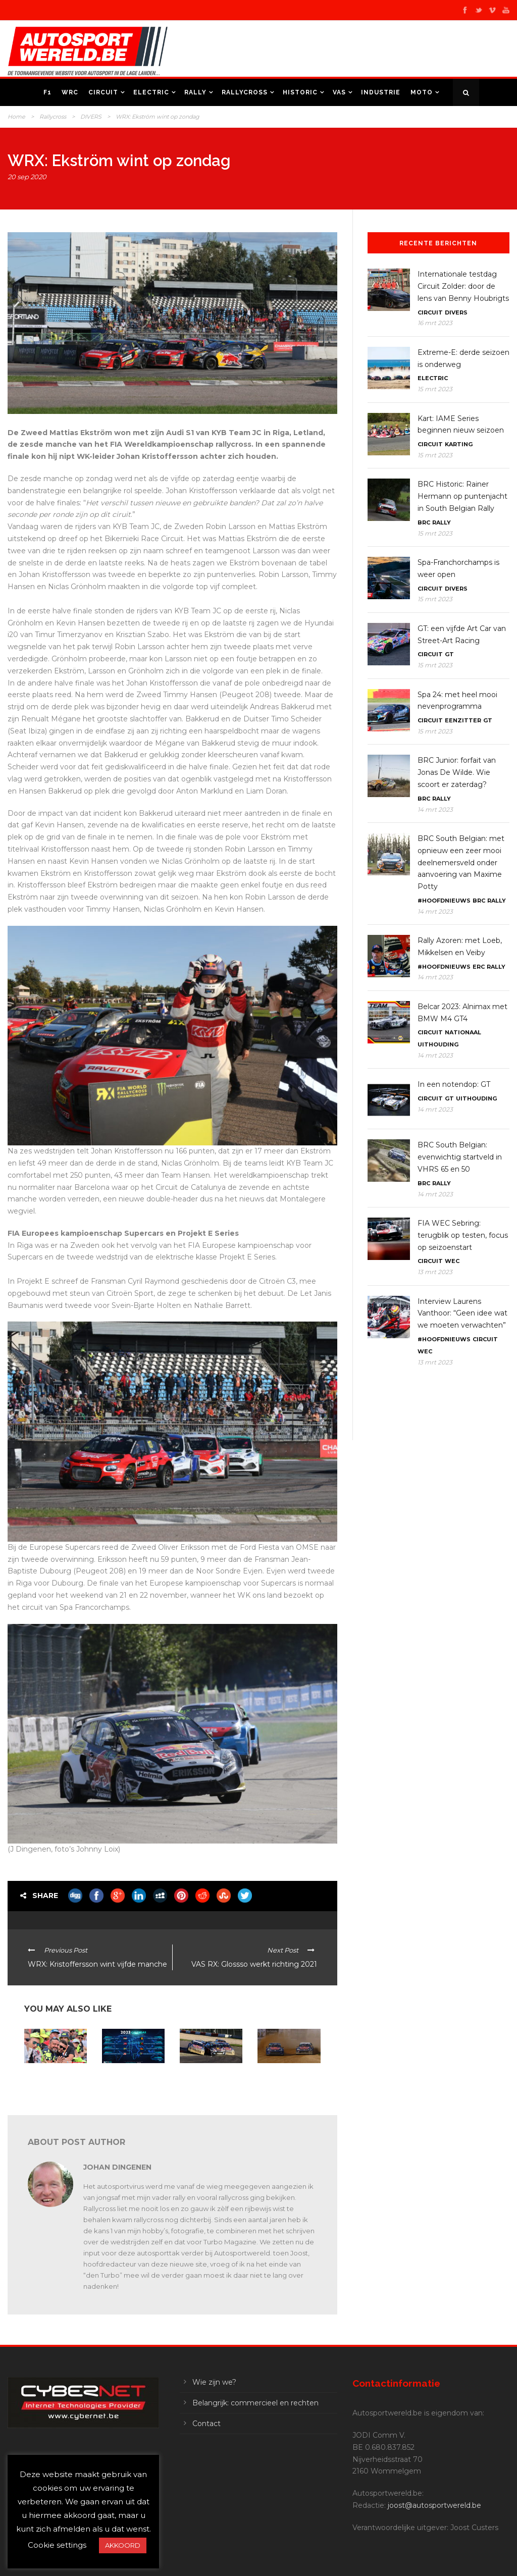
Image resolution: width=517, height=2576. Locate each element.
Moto (421, 92)
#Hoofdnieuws (444, 900)
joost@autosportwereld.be (434, 2505)
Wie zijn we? (214, 2382)
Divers (456, 312)
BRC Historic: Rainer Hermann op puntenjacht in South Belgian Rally (462, 496)
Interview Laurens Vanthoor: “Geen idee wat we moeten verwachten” (462, 1313)
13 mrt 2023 (435, 1272)
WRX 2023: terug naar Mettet (127, 2076)
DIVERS (90, 116)
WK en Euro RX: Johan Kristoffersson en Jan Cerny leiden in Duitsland (286, 2083)
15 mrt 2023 (435, 389)
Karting (459, 444)
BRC (424, 522)
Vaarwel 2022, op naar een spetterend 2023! (53, 2080)
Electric (151, 92)
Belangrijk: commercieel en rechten (255, 2402)
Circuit (103, 92)
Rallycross (245, 92)
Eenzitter (463, 720)
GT (449, 654)
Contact (206, 2423)
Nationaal (463, 1032)
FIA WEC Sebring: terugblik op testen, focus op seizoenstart (463, 1235)
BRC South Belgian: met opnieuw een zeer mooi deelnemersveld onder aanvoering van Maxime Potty (461, 862)
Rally (195, 92)
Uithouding (438, 1044)
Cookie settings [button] (57, 2545)
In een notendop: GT (454, 1084)
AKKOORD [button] (122, 2545)
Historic (300, 92)
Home (16, 116)
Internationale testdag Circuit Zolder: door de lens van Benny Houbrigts (463, 286)
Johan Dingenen (117, 2167)
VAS (339, 92)
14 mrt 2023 (435, 809)
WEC (452, 1261)
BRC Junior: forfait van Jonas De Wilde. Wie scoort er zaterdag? (457, 772)
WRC (70, 92)
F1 (47, 92)
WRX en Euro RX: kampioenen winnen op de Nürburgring (210, 2080)
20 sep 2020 (27, 177)
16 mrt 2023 (435, 323)
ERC (479, 966)
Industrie (380, 92)
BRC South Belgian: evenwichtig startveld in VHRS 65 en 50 (460, 1157)
